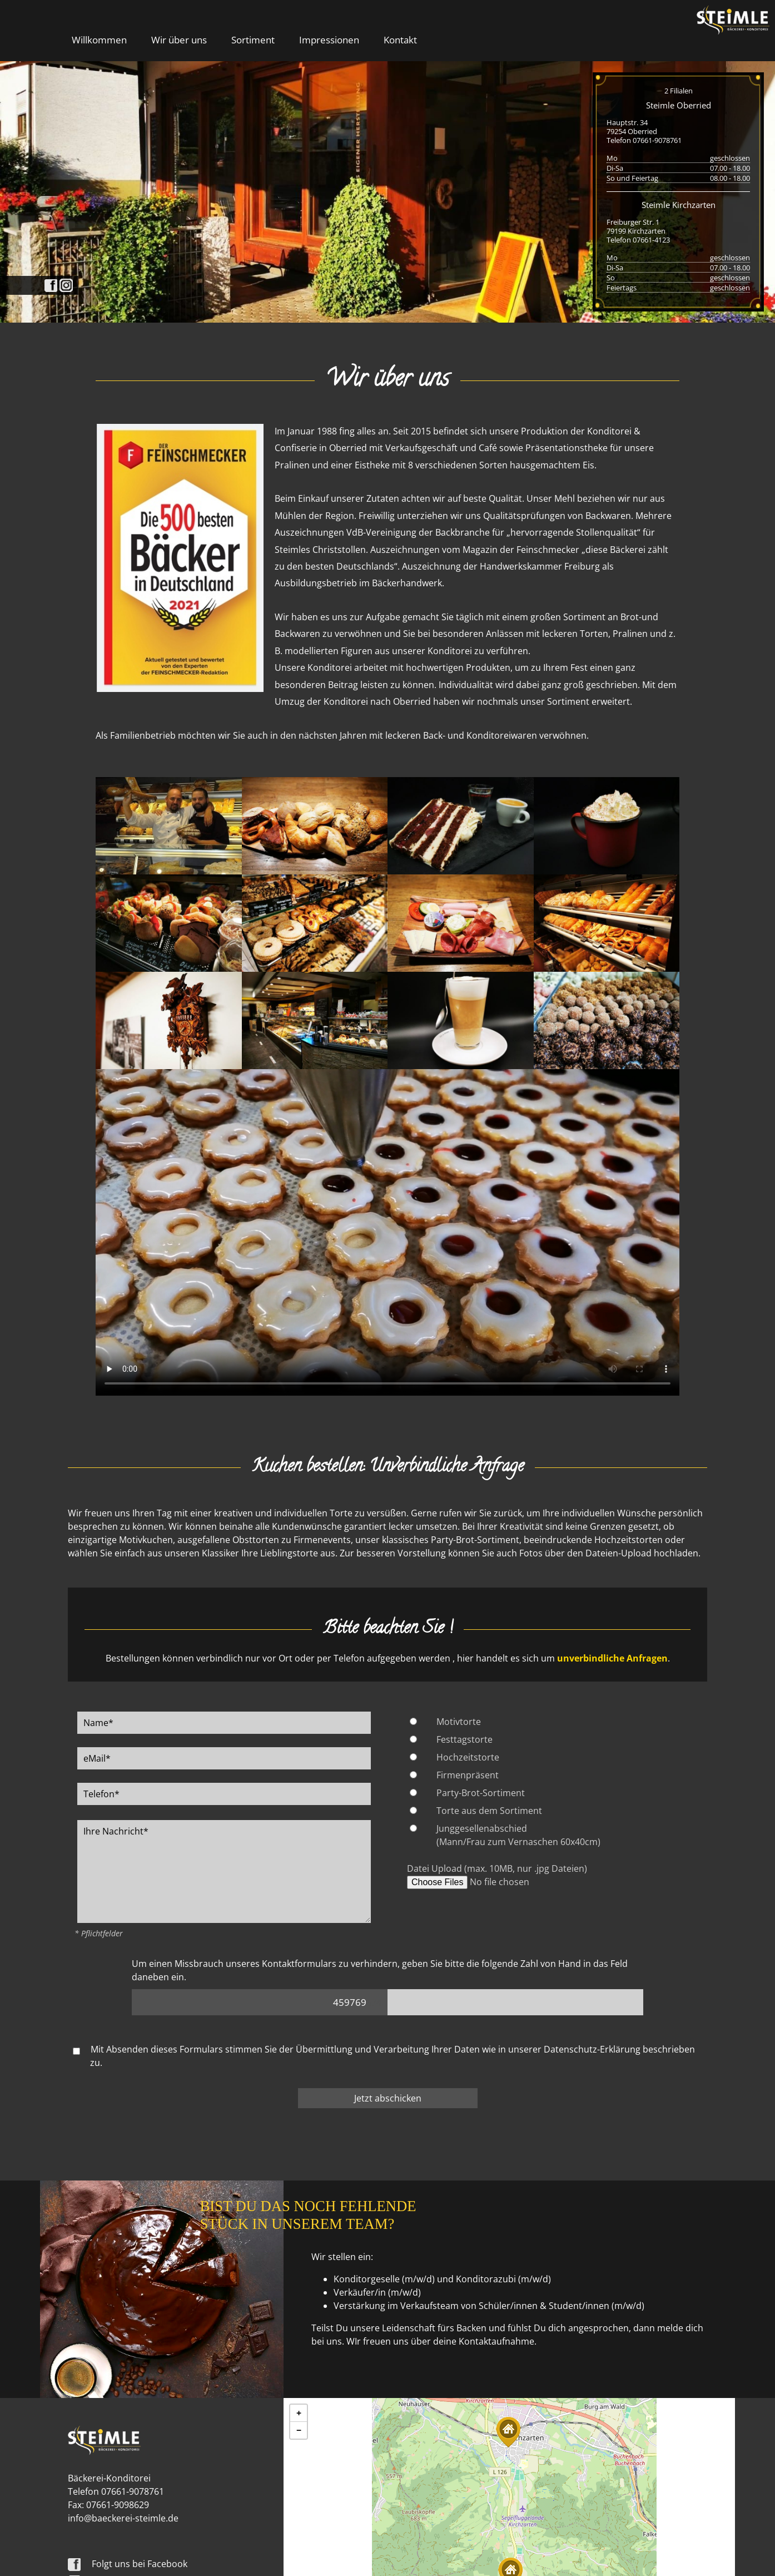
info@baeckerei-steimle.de (123, 2518)
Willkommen (99, 39)
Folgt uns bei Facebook (127, 2564)
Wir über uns (179, 39)
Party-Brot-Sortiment (480, 1793)
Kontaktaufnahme (496, 2341)
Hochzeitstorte (467, 1757)
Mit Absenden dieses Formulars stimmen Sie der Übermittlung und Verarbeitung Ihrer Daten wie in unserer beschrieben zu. (384, 2056)
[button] (508, 2432)
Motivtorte (458, 1721)
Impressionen (329, 39)
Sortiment (253, 39)
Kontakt (400, 39)
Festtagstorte (464, 1739)
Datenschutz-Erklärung (592, 2049)
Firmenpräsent (467, 1775)
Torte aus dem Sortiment (489, 1810)
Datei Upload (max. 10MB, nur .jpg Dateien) (497, 1868)
